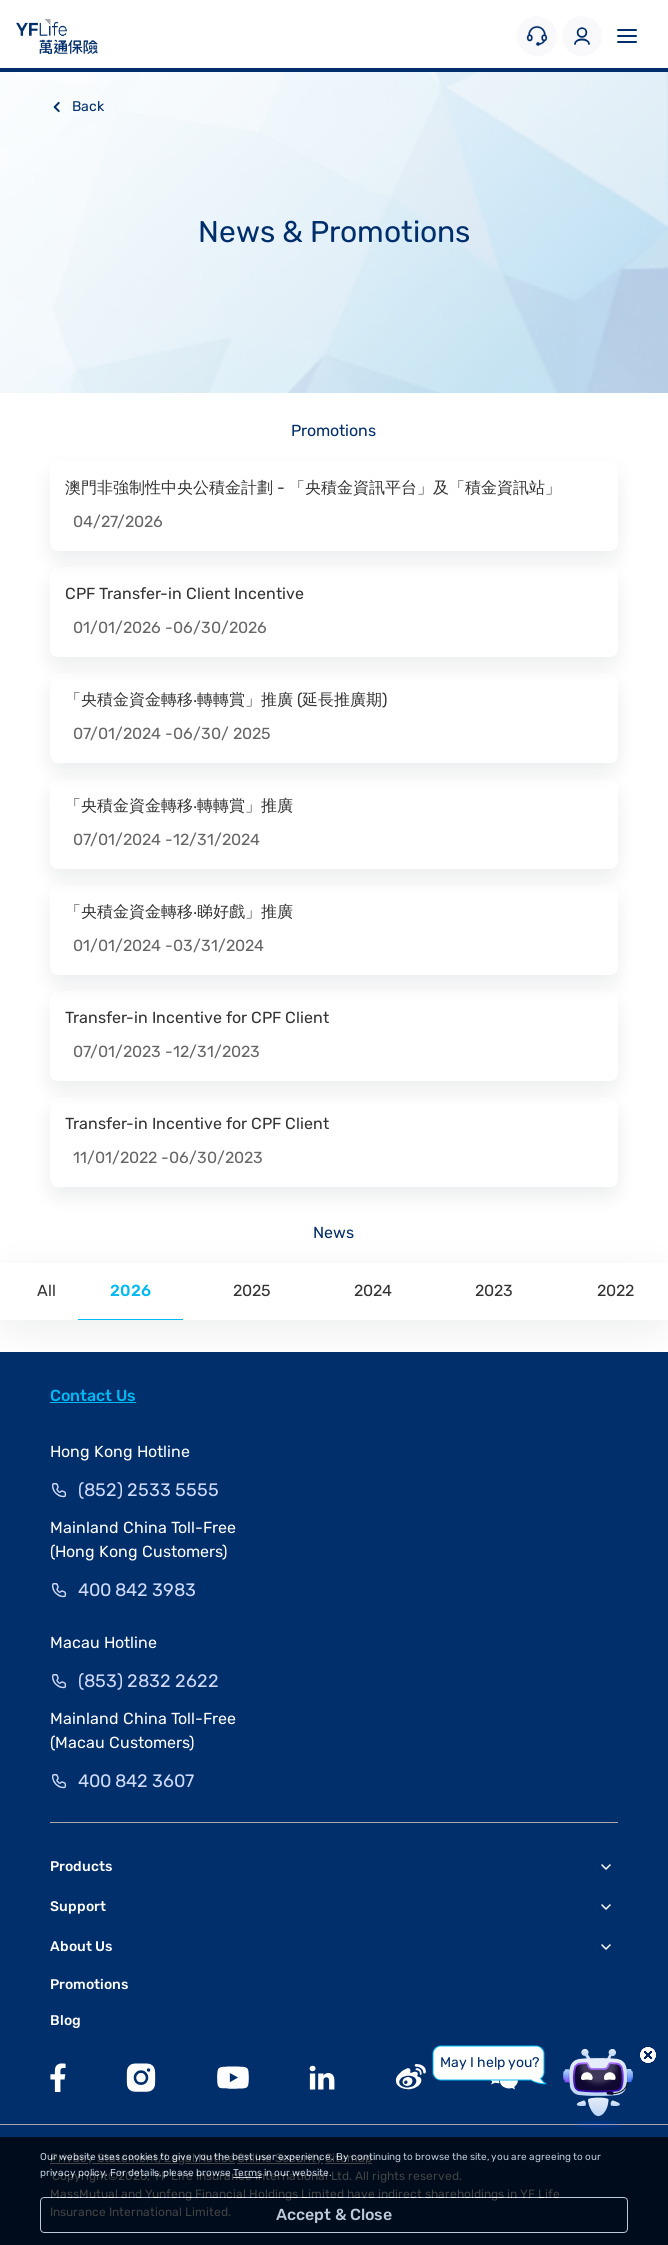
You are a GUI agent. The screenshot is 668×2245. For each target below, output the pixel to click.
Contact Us (93, 1395)
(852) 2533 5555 (148, 1490)
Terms (247, 2173)
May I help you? (489, 2062)
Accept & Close (334, 2214)
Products (81, 1866)
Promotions (89, 1984)
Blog (65, 2020)
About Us (81, 1946)
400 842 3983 (137, 1590)
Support (78, 1906)
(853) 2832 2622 (148, 1681)
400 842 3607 (136, 1781)
